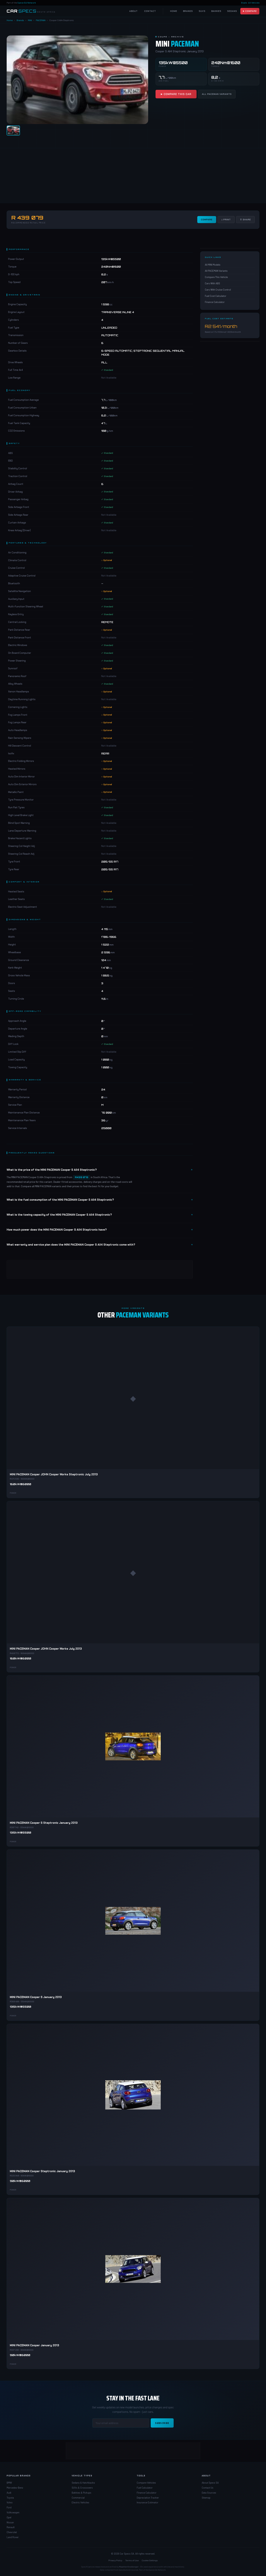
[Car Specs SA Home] (31, 11)
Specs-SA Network (27, 2)
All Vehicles (253, 2)
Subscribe (162, 2423)
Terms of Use (132, 2560)
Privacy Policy (115, 2560)
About (133, 11)
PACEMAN (40, 20)
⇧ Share (245, 219)
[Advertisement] (111, 175)
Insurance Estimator (147, 2502)
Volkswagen (13, 2512)
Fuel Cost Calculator (215, 295)
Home (173, 11)
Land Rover (13, 2537)
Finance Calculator (215, 302)
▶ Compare (250, 11)
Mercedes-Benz (15, 2487)
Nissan (10, 2522)
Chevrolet (12, 2532)
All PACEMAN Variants (217, 94)
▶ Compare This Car (176, 94)
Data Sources (209, 2492)
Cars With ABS (212, 283)
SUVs (202, 11)
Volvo (10, 2502)
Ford (9, 2507)
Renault (11, 2527)
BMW (9, 2482)
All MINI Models (212, 264)
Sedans (232, 11)
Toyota (10, 2497)
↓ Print (226, 219)
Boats (244, 2)
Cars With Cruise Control (218, 289)
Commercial (78, 2497)
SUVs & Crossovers (82, 2487)
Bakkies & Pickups (81, 2492)
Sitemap (206, 2497)
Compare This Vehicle (216, 277)
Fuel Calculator (145, 2487)
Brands (188, 11)
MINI (30, 20)
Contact (150, 11)
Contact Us (207, 2487)
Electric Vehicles (80, 2502)
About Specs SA (210, 2482)
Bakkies (216, 11)
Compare (206, 219)
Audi (9, 2492)
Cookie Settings (150, 2560)
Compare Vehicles (146, 2482)
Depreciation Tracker (148, 2497)
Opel (9, 2517)
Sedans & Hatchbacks (83, 2482)
